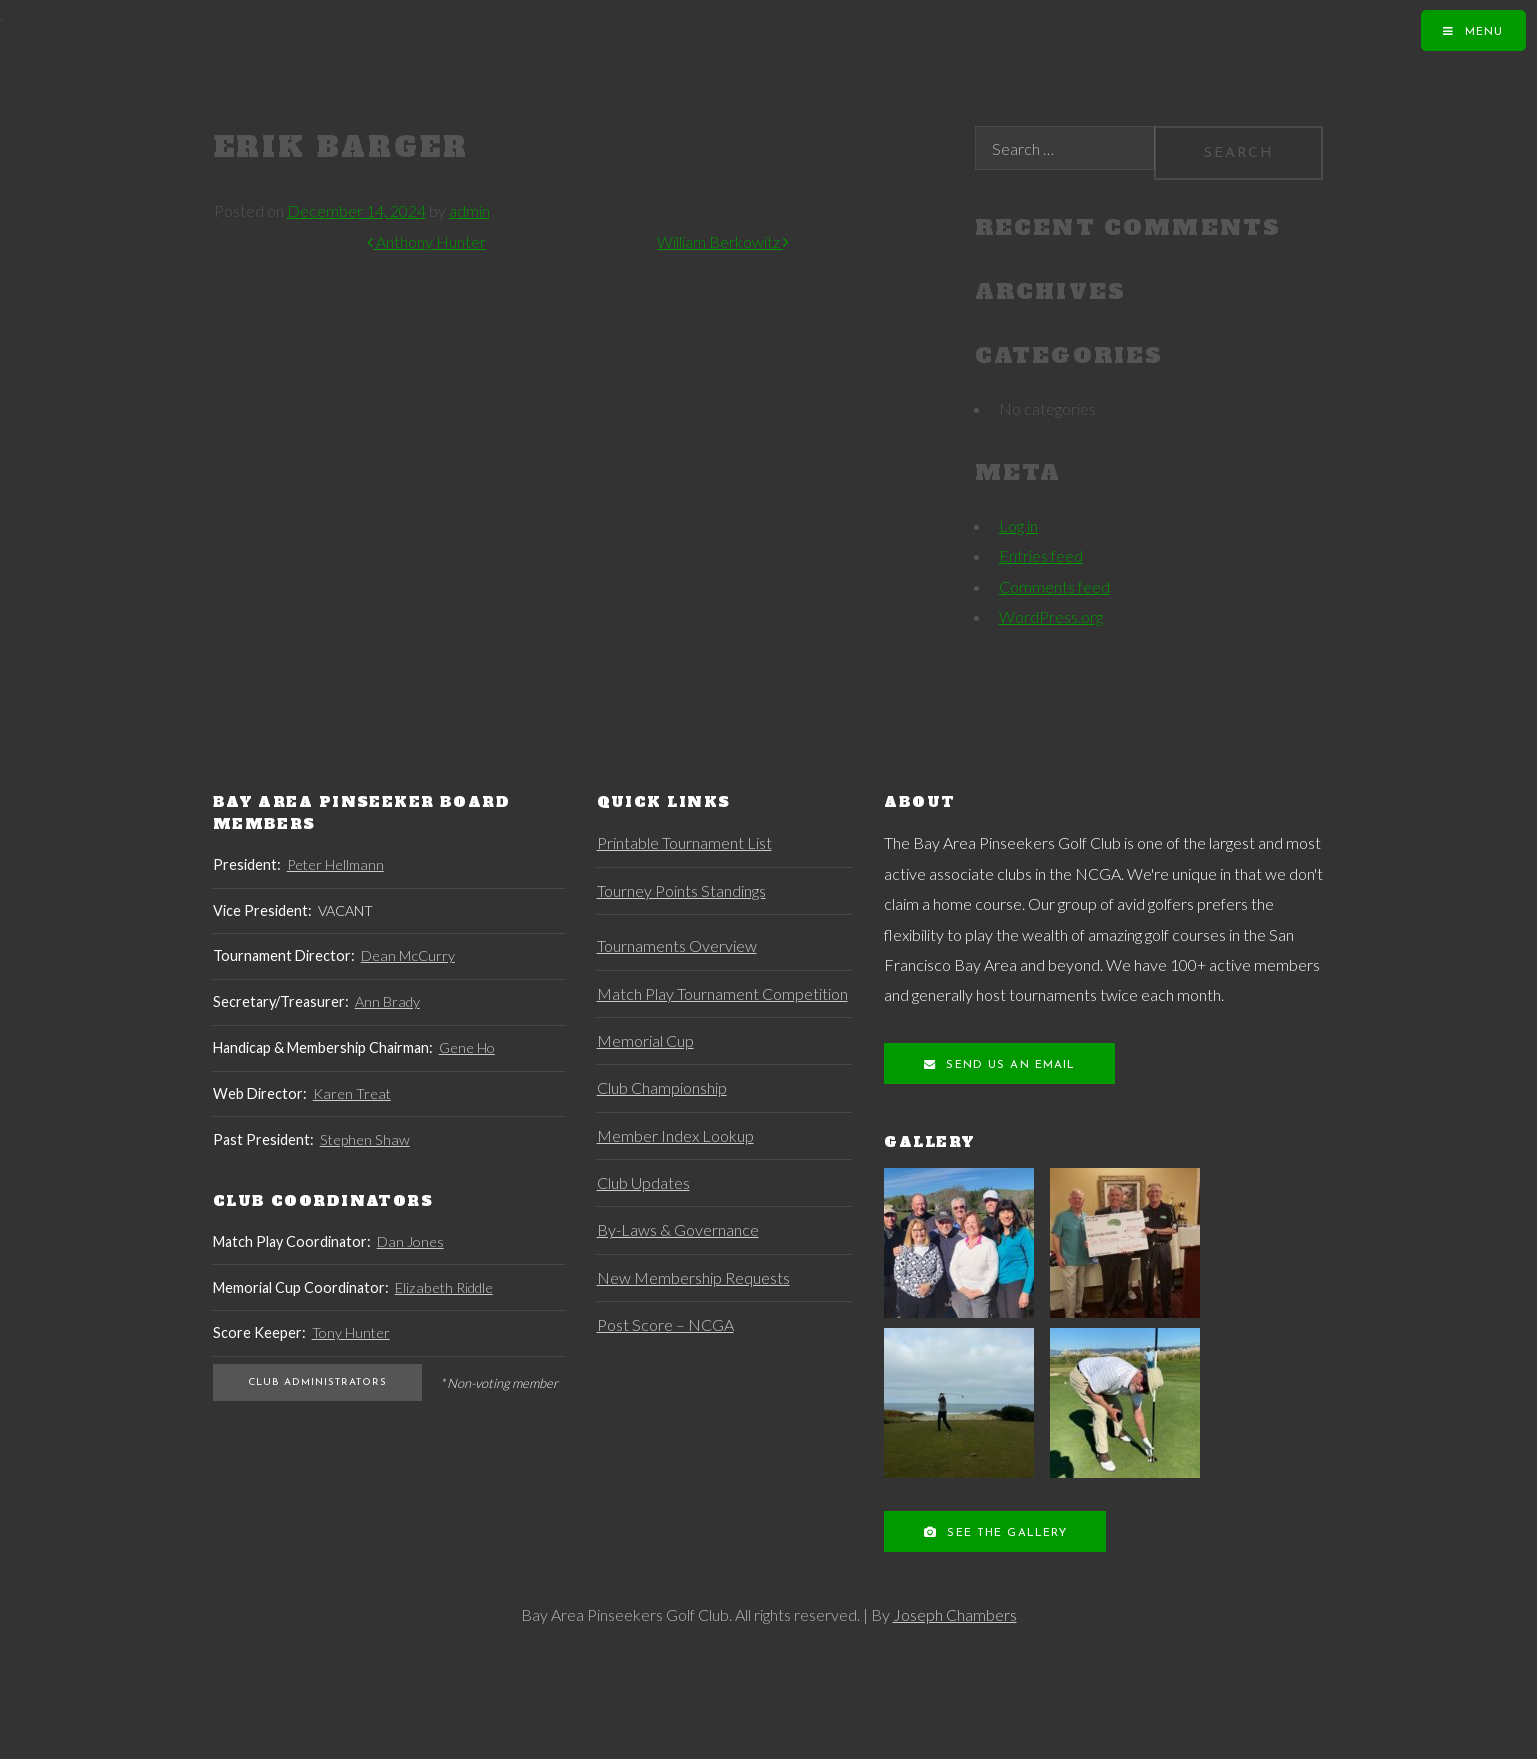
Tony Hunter (351, 1332)
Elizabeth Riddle (444, 1287)
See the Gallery (1004, 1533)
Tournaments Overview (677, 945)
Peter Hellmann (335, 864)
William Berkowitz (723, 241)
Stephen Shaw (365, 1139)
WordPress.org (1051, 616)
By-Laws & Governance (678, 1229)
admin (469, 210)
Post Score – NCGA (665, 1324)
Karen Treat (352, 1093)
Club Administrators (317, 1382)
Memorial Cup (645, 1040)
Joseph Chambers (955, 1614)
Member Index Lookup (675, 1135)
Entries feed (1041, 555)
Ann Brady (387, 1001)
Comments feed (1054, 586)
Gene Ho (467, 1047)
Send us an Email (1008, 1065)
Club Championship (662, 1087)
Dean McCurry (408, 955)
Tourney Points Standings (681, 890)
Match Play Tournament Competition (722, 993)
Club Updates (643, 1182)
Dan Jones (410, 1241)
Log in (1018, 525)
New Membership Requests (693, 1277)
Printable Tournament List (684, 842)
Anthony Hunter (426, 241)
